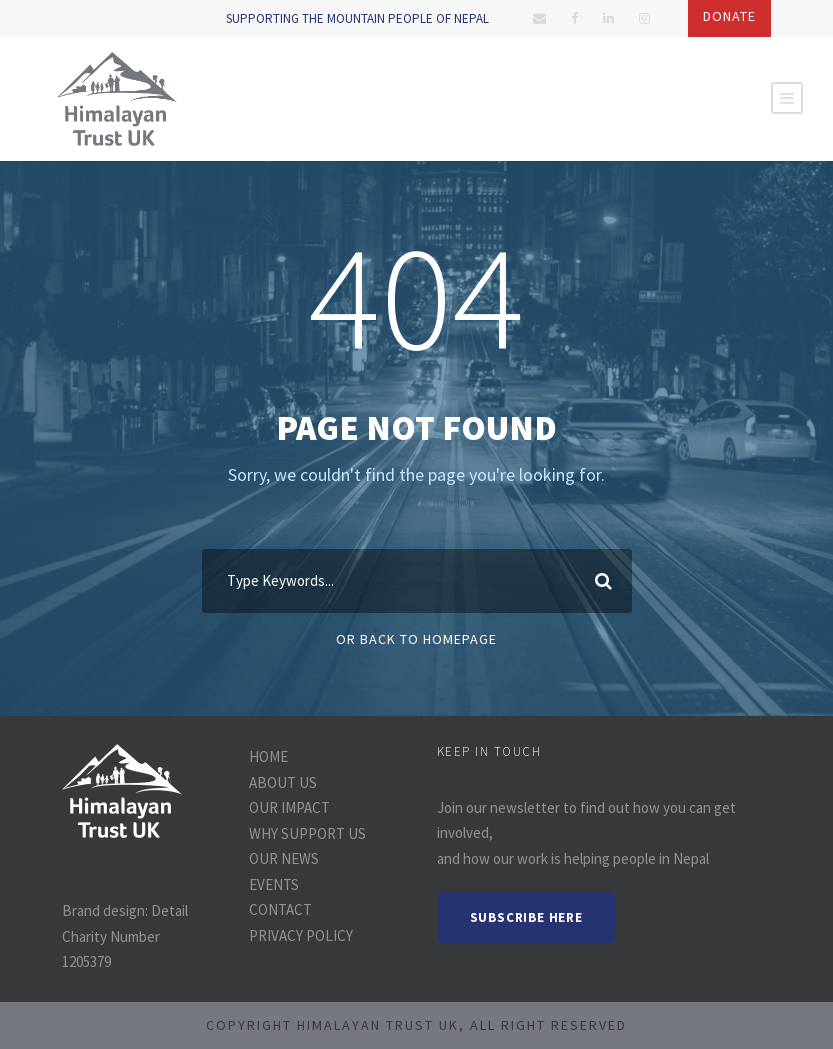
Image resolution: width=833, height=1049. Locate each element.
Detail (169, 910)
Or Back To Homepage (416, 639)
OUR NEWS (284, 858)
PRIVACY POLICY (301, 935)
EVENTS (274, 884)
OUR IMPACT (289, 807)
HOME (268, 756)
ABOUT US (283, 782)
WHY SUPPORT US (307, 833)
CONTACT (280, 909)
